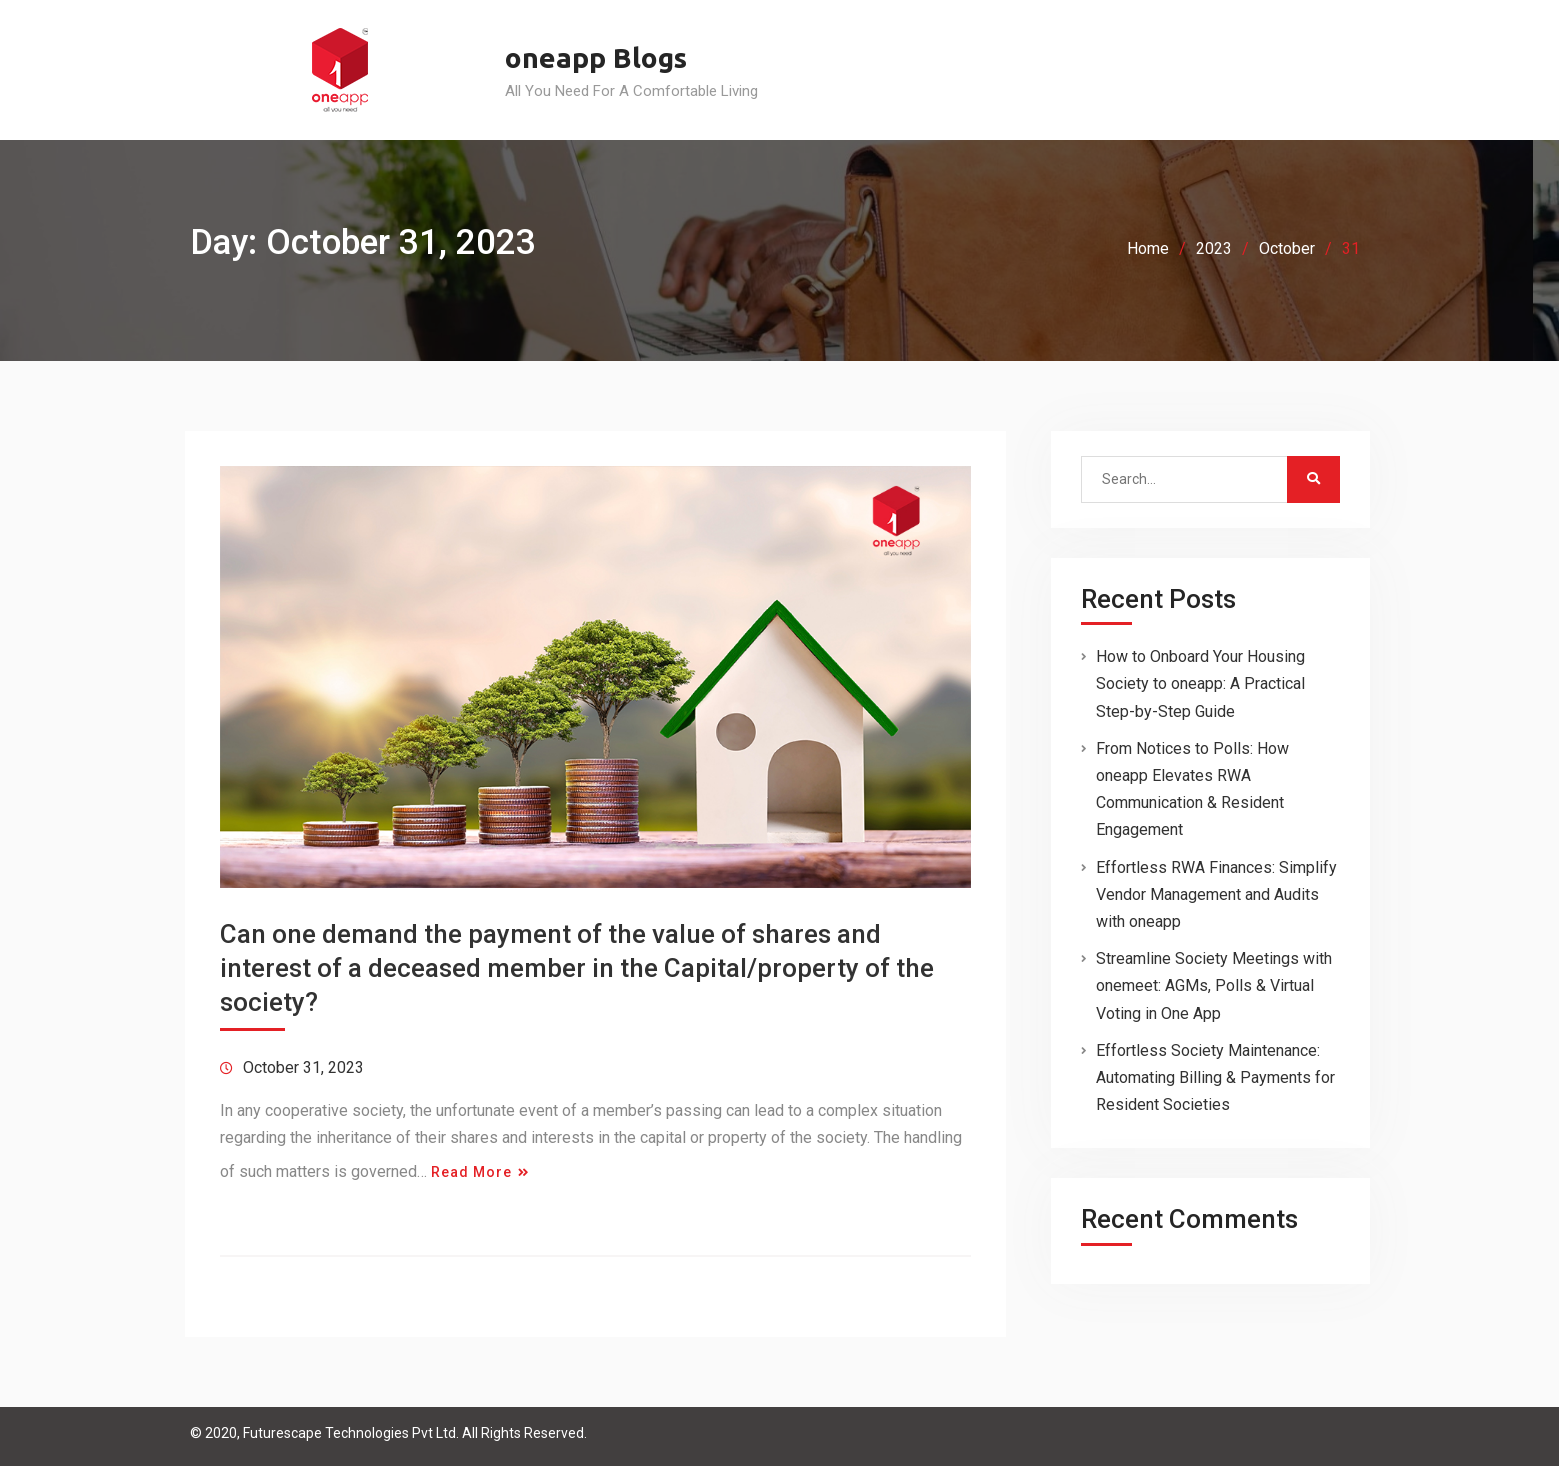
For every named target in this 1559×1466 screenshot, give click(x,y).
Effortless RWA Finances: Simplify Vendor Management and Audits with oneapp (1216, 894)
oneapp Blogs (596, 57)
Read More (471, 1172)
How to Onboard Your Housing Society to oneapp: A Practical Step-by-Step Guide (1200, 683)
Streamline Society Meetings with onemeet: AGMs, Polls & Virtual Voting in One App (1214, 985)
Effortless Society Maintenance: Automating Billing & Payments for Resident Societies (1215, 1077)
